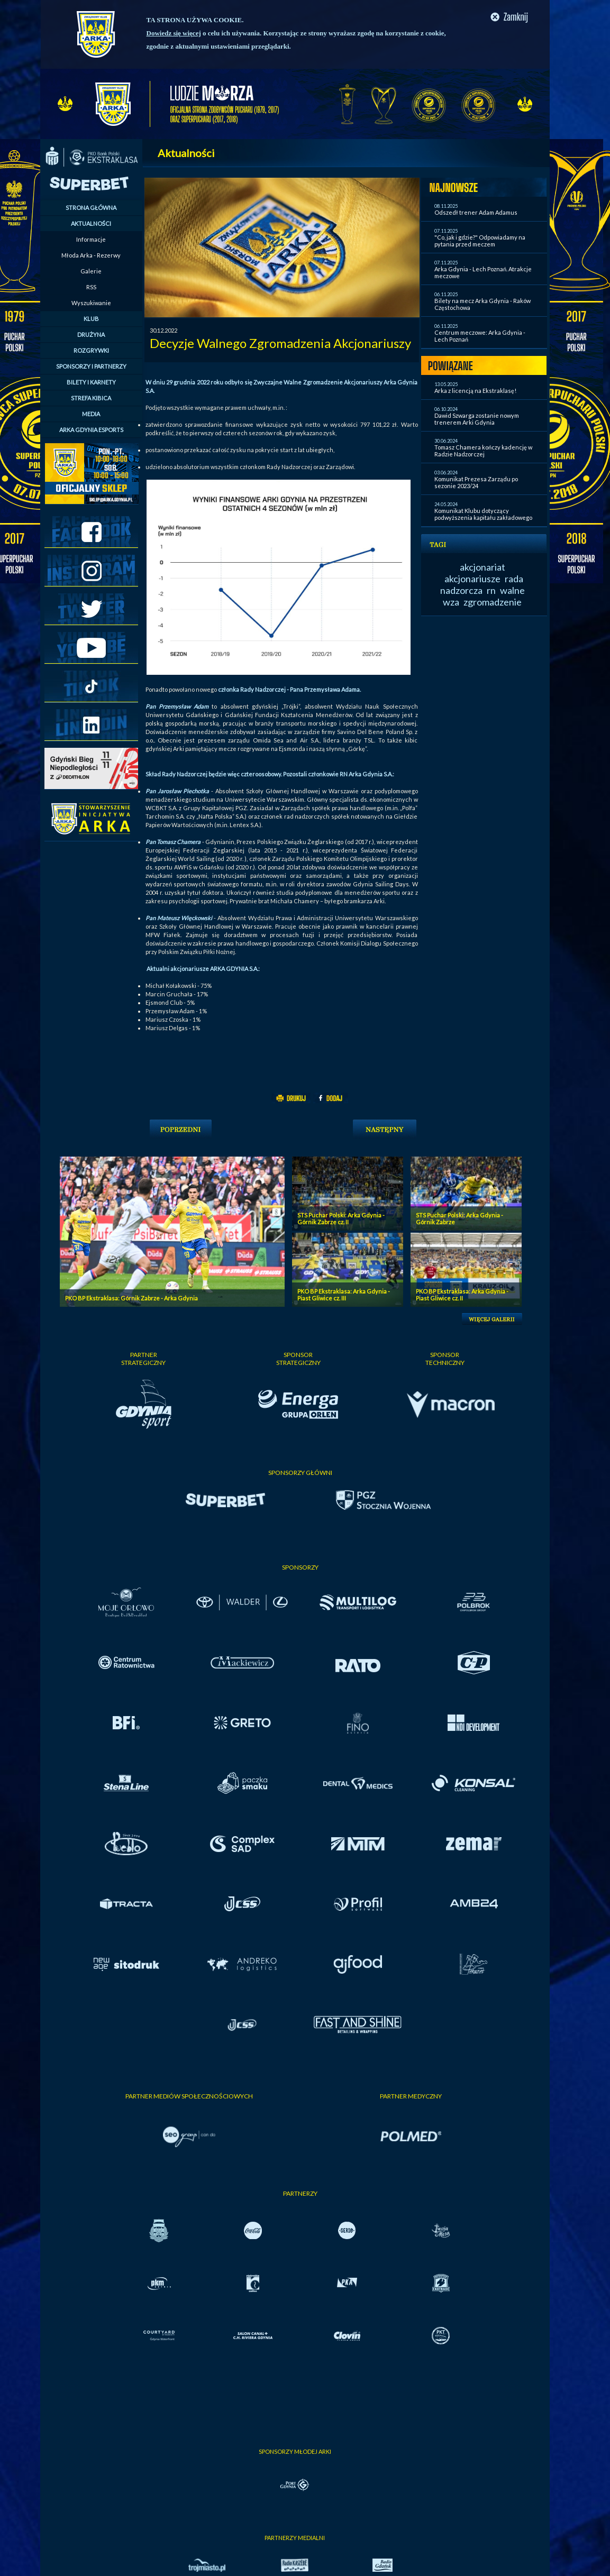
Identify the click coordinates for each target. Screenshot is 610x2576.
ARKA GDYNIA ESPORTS (91, 429)
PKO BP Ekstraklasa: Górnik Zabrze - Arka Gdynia (131, 1298)
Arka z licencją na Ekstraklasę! (475, 390)
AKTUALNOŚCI (91, 223)
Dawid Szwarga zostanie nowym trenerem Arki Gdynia (476, 419)
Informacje (91, 239)
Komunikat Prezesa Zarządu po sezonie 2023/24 (476, 482)
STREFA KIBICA (91, 398)
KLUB (91, 318)
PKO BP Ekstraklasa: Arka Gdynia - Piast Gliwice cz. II (462, 1294)
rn (491, 590)
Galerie (91, 271)
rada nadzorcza (482, 584)
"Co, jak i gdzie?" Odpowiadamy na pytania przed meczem (479, 240)
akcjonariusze (472, 578)
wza (451, 602)
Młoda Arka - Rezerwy (91, 255)
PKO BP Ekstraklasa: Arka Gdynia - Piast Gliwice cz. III (343, 1294)
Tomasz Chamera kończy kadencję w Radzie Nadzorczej (483, 450)
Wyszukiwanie (91, 302)
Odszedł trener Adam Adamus (475, 212)
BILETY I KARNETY (91, 382)
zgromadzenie (492, 602)
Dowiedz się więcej (174, 33)
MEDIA (91, 413)
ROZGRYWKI (91, 350)
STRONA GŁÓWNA (91, 207)
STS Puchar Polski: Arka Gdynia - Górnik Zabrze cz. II (341, 1218)
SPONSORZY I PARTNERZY (91, 366)
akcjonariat (482, 567)
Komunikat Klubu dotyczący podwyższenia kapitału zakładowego (483, 514)
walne (512, 590)
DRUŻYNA (91, 334)
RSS (91, 286)
